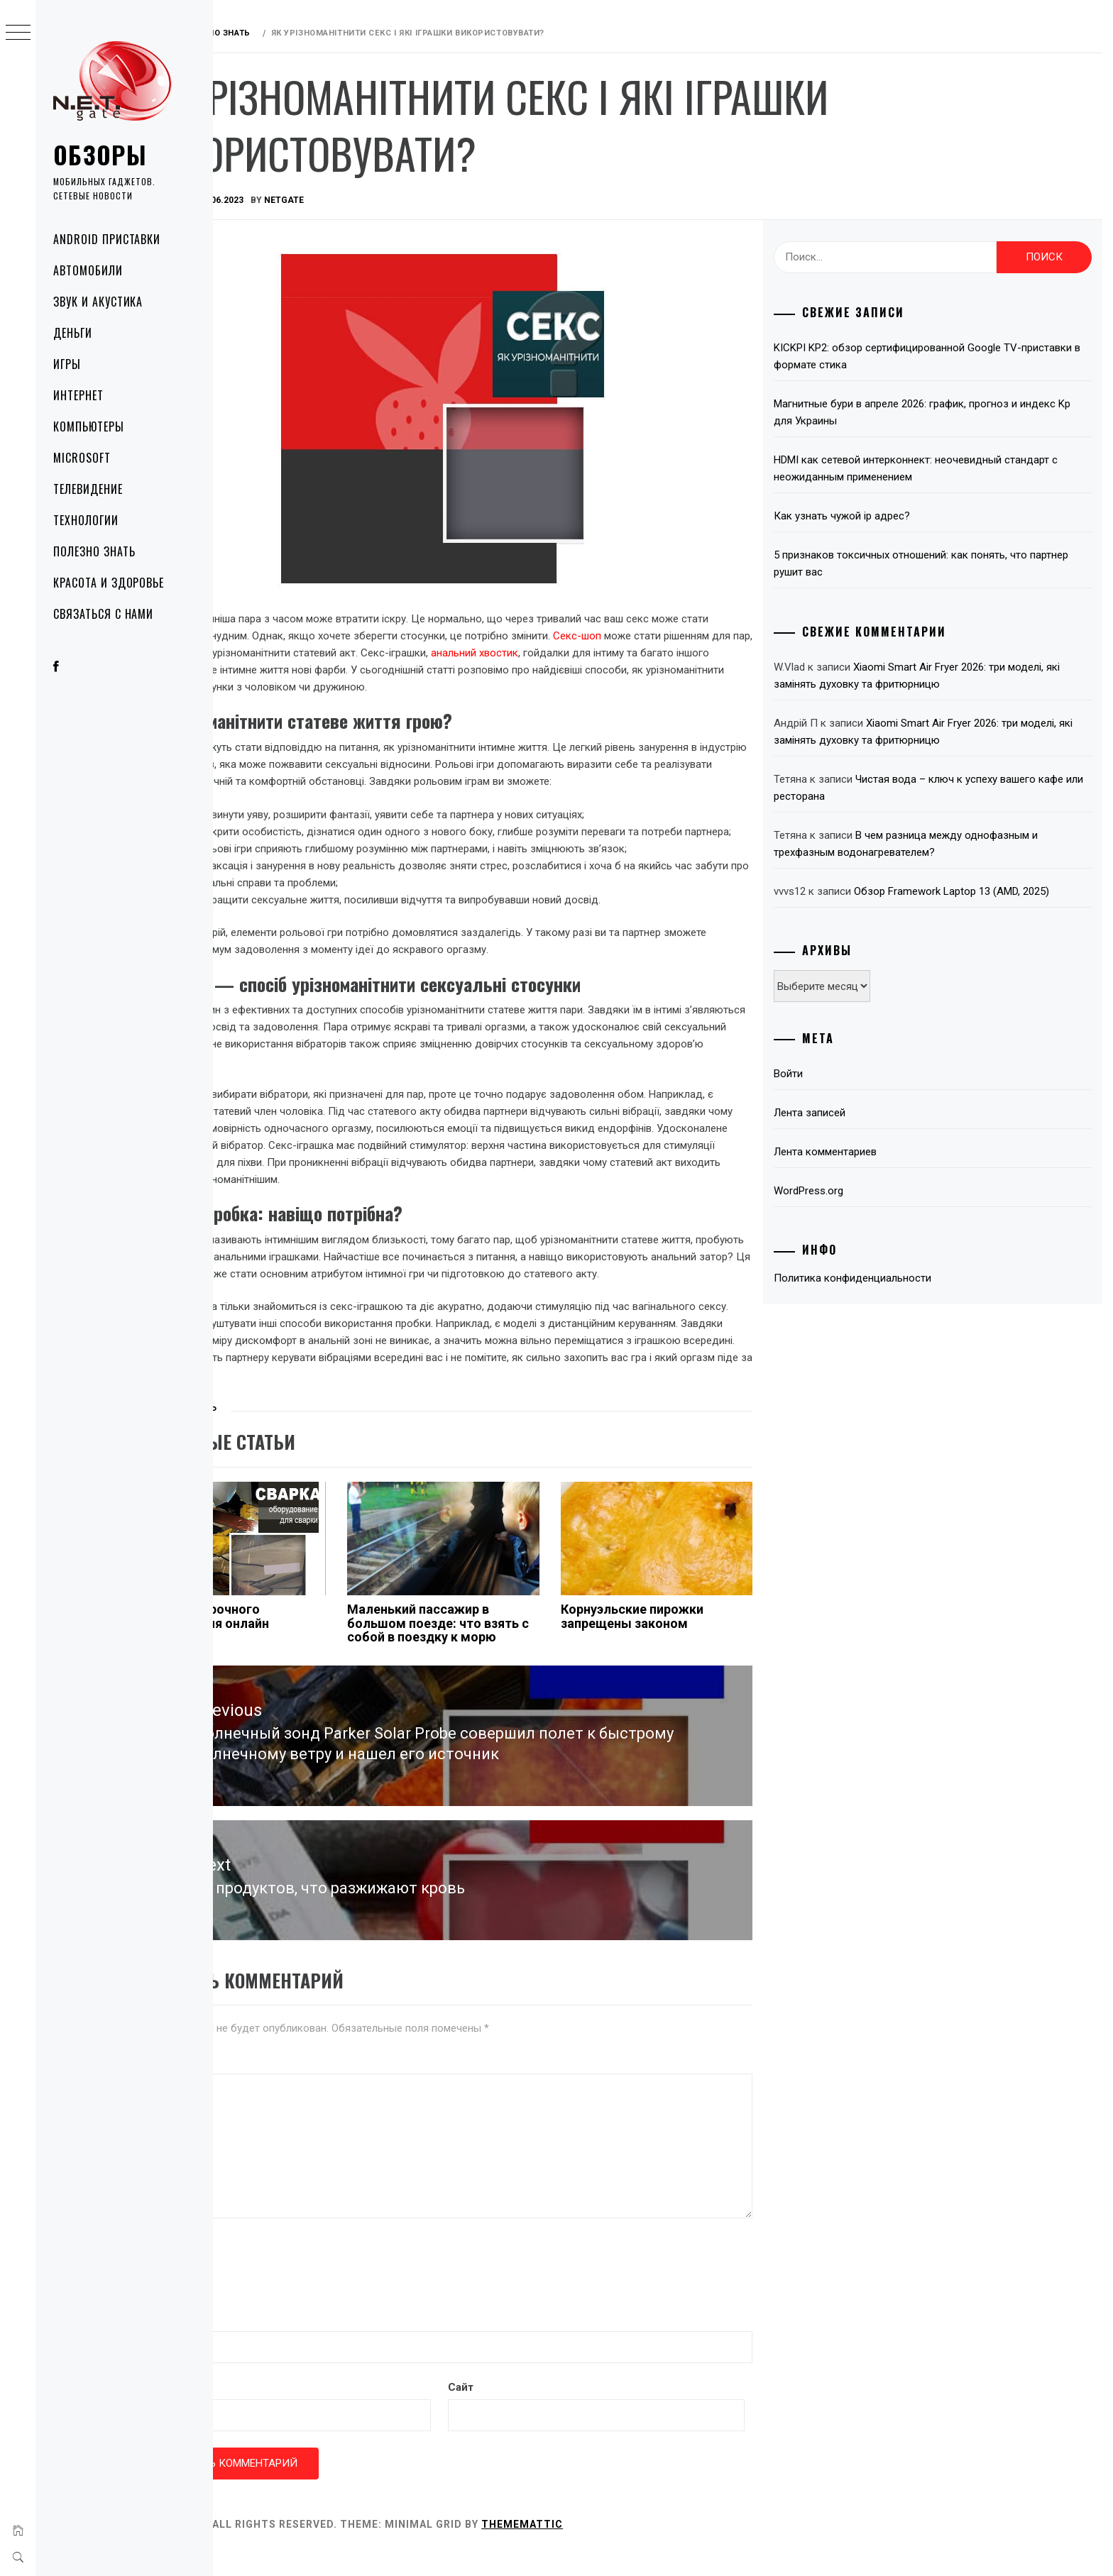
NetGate (374, 200)
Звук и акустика (98, 301)
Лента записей (841, 1112)
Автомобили (88, 270)
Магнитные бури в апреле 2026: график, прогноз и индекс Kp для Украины (946, 412)
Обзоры (100, 154)
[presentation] (331, 2289)
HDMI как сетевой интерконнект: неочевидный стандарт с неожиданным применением (948, 468)
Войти (820, 1073)
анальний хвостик (656, 652)
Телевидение (88, 488)
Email (241, 2410)
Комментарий (260, 2083)
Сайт (522, 2410)
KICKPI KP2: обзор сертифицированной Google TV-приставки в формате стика (929, 356)
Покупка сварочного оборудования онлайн (291, 1650)
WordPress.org (840, 1190)
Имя (238, 2341)
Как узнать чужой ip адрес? (874, 516)
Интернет (78, 395)
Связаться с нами (103, 613)
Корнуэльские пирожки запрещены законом (682, 1650)
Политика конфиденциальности (884, 1278)
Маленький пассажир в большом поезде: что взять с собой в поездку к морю (503, 1657)
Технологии (86, 520)
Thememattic (612, 2547)
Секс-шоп (697, 635)
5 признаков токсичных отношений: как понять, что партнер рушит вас (932, 563)
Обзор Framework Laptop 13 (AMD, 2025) (983, 891)
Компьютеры (88, 426)
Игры (67, 364)
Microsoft (82, 457)
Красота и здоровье (108, 582)
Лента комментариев (857, 1151)
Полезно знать (94, 551)
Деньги (72, 332)
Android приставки (106, 239)
